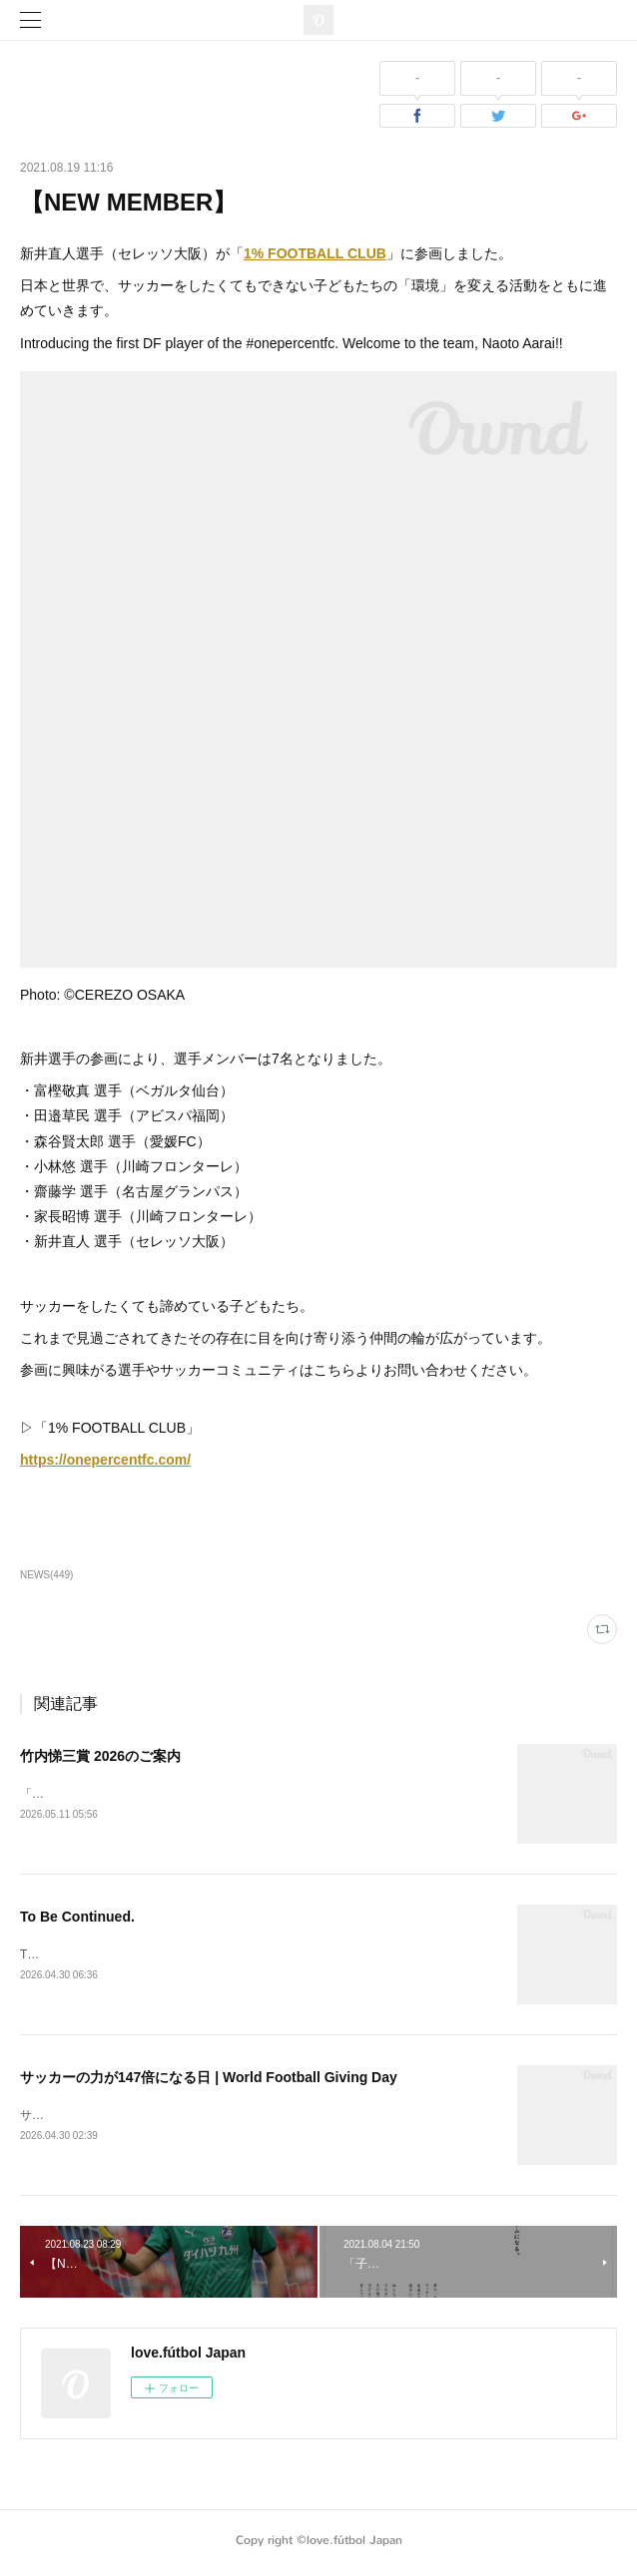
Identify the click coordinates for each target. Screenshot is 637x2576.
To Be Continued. (77, 1919)
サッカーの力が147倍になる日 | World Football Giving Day (208, 2080)
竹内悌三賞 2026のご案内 (100, 1756)
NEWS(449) (46, 1574)
